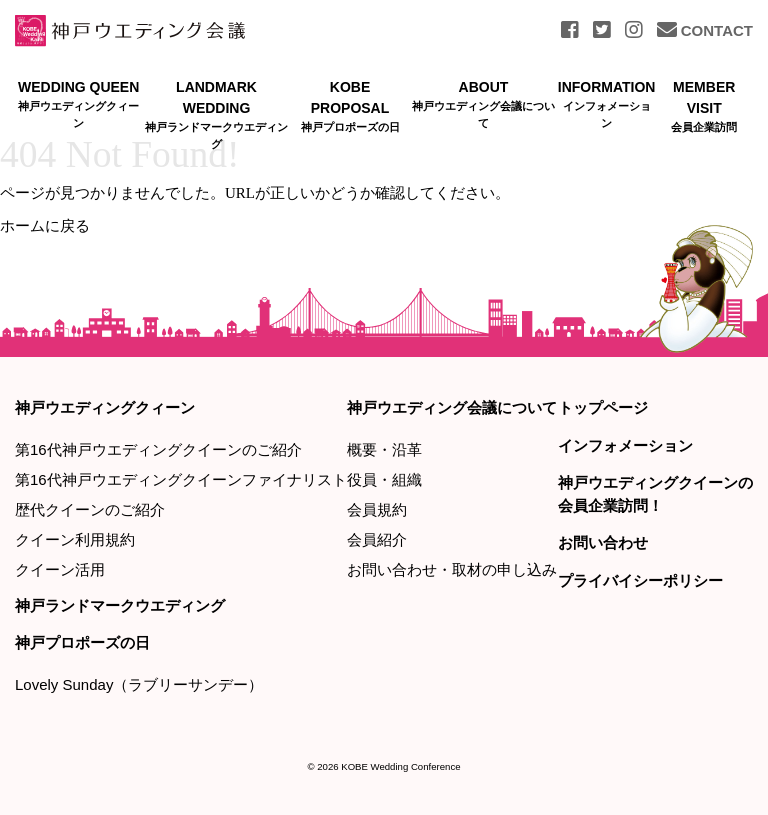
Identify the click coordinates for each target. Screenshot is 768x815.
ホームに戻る (45, 226)
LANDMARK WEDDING (216, 115)
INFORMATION (607, 105)
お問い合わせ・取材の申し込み (452, 569)
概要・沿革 (384, 449)
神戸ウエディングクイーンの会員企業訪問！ (655, 494)
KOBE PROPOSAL (350, 107)
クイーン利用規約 (75, 539)
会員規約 (377, 509)
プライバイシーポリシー (640, 580)
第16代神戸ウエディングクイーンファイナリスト (181, 479)
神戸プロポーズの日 (82, 642)
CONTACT (705, 30)
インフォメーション (625, 445)
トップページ (603, 407)
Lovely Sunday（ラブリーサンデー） (139, 684)
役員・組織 (384, 479)
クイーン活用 (60, 569)
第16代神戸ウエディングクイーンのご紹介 (158, 449)
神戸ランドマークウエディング (120, 605)
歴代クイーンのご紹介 (90, 509)
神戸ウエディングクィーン (105, 407)
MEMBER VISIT (704, 107)
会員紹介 (377, 539)
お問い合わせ (603, 542)
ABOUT (483, 105)
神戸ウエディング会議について (452, 407)
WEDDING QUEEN (78, 105)
